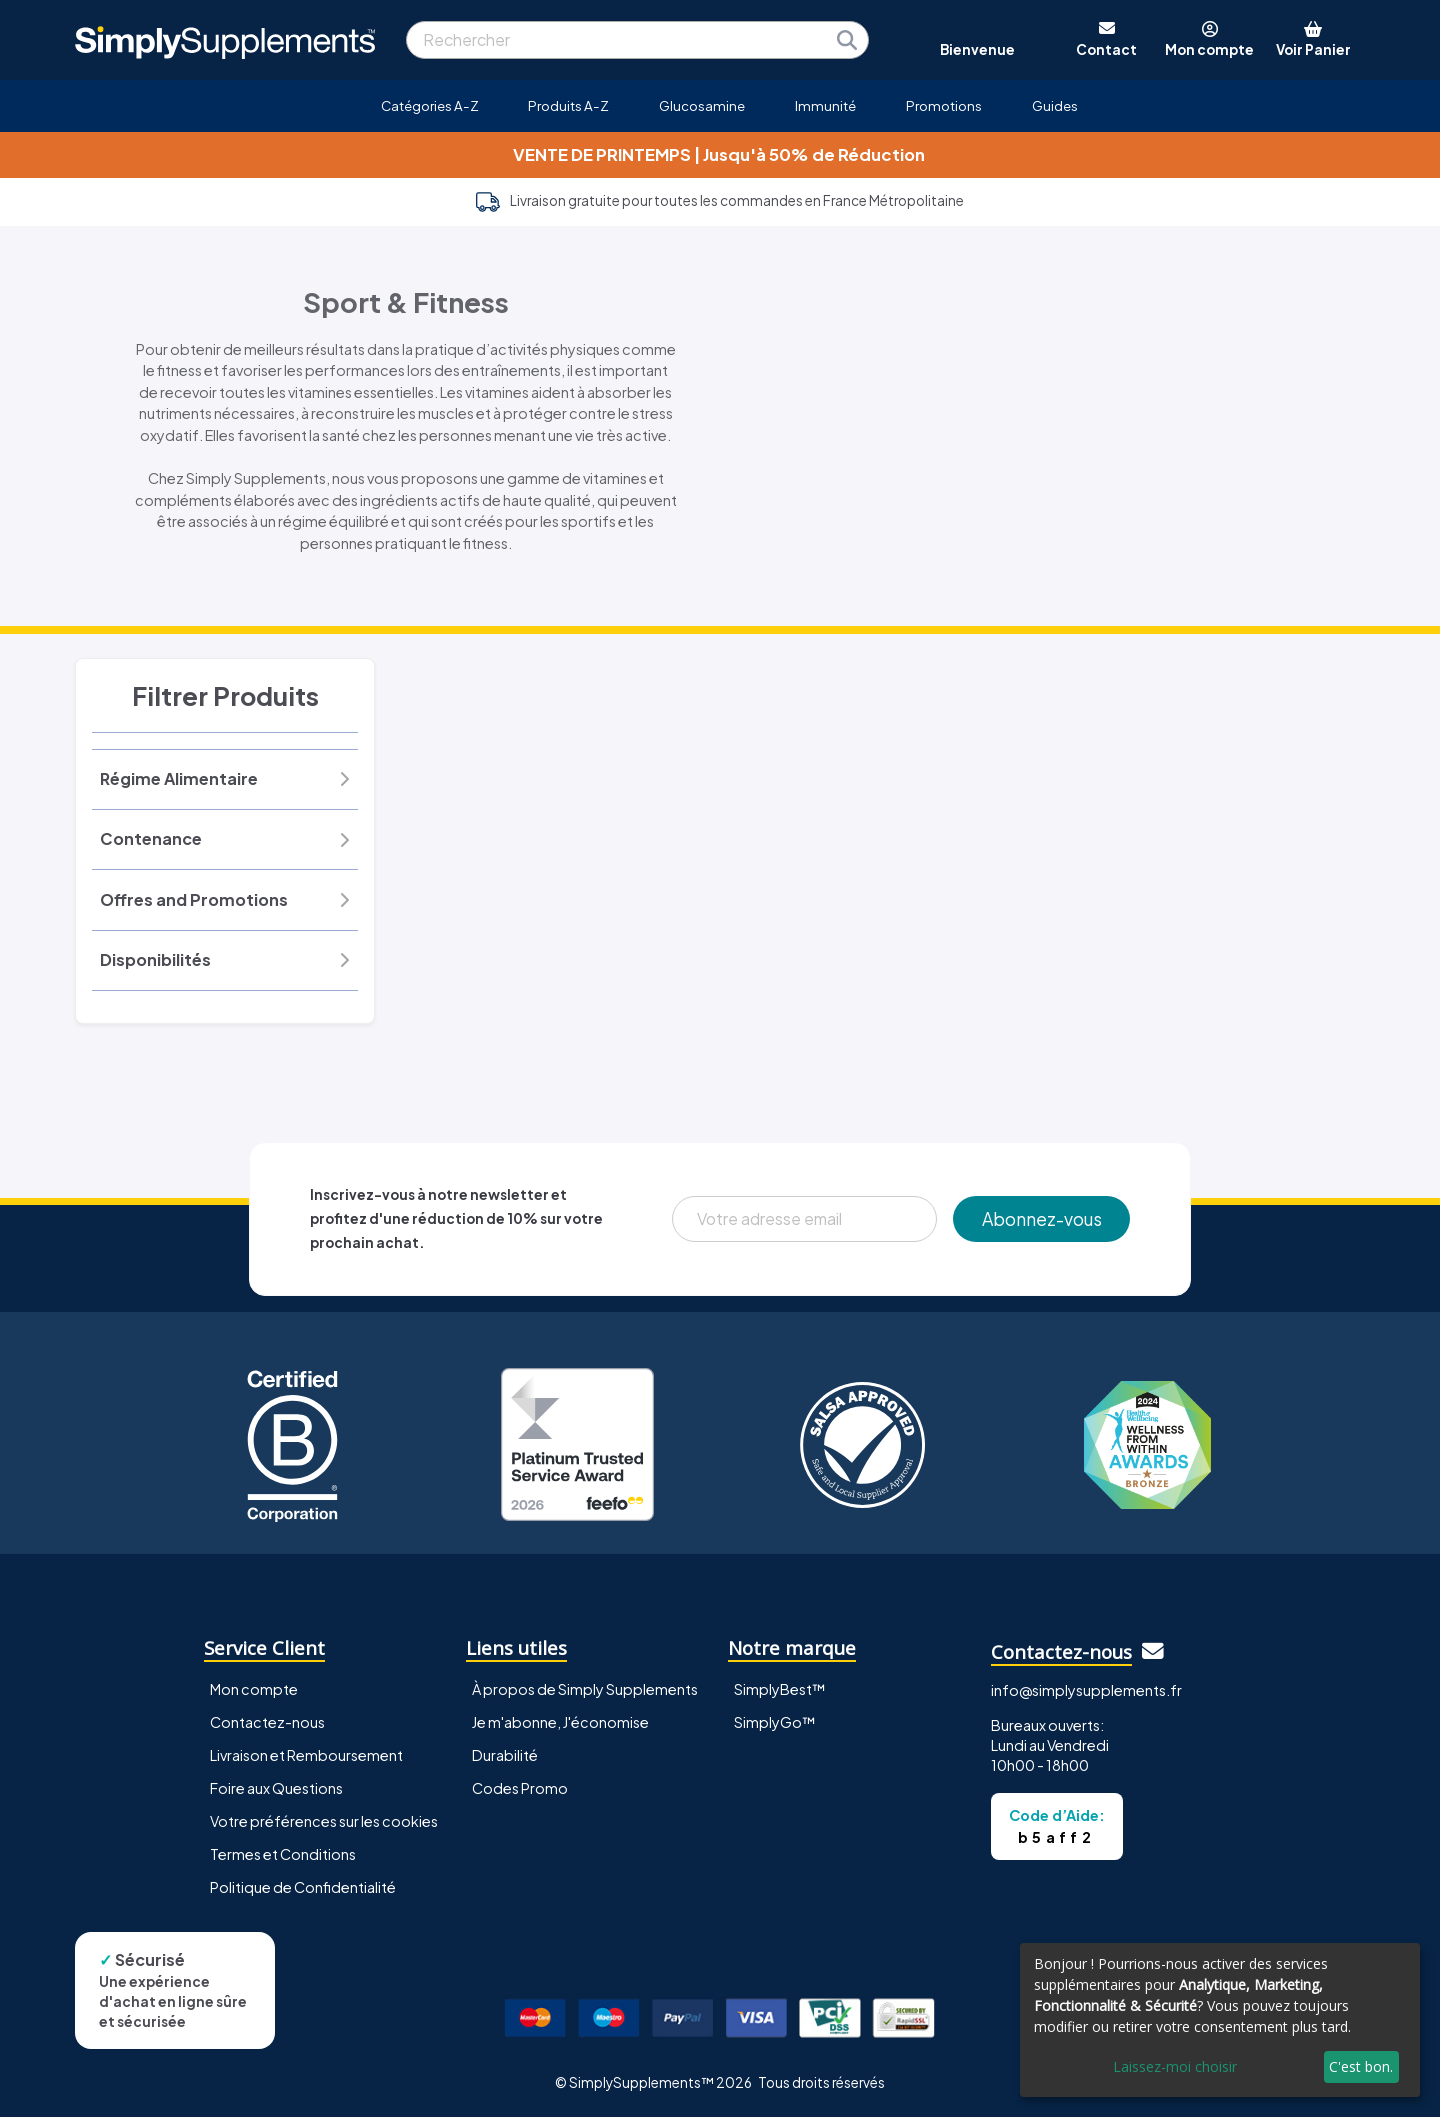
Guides (1055, 105)
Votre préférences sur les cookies (324, 1821)
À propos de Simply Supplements (585, 1689)
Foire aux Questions (276, 1788)
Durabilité (505, 1755)
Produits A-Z (568, 105)
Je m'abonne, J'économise (560, 1722)
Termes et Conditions (283, 1854)
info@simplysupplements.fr (1086, 1690)
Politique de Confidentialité (303, 1887)
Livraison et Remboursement (306, 1755)
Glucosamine (702, 105)
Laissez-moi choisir (1175, 2066)
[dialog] (1220, 2020)
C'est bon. (1361, 2066)
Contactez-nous (267, 1722)
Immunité (825, 105)
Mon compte (254, 1689)
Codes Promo (520, 1788)
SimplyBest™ (780, 1689)
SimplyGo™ (775, 1722)
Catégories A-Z (430, 105)
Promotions (944, 105)
